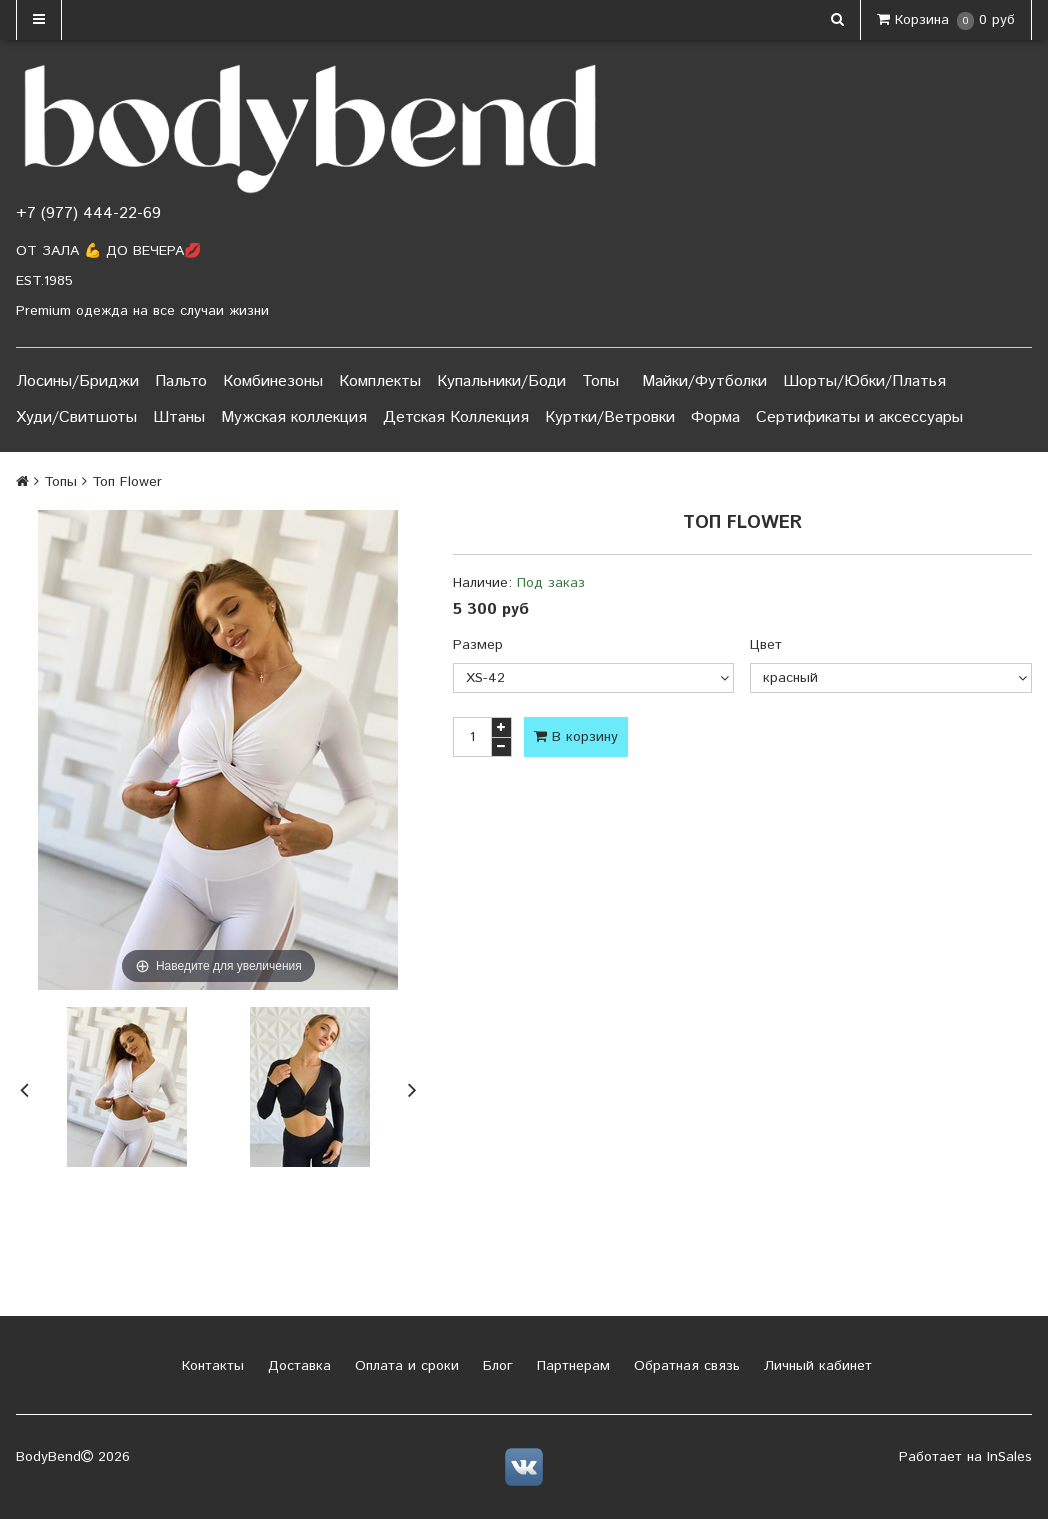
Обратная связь (684, 1366)
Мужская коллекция (294, 417)
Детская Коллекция (456, 417)
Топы (600, 381)
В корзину (576, 737)
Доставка (297, 1366)
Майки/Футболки (704, 381)
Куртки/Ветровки (610, 417)
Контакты (210, 1366)
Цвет (766, 645)
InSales (1009, 1457)
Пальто (181, 381)
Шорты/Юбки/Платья (864, 381)
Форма (715, 417)
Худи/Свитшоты (76, 417)
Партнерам (571, 1366)
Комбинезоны (273, 381)
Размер (478, 645)
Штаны (179, 417)
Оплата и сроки (404, 1366)
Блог (495, 1366)
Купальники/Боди (501, 381)
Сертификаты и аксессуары (859, 417)
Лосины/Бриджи (77, 381)
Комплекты (380, 381)
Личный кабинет (815, 1366)
